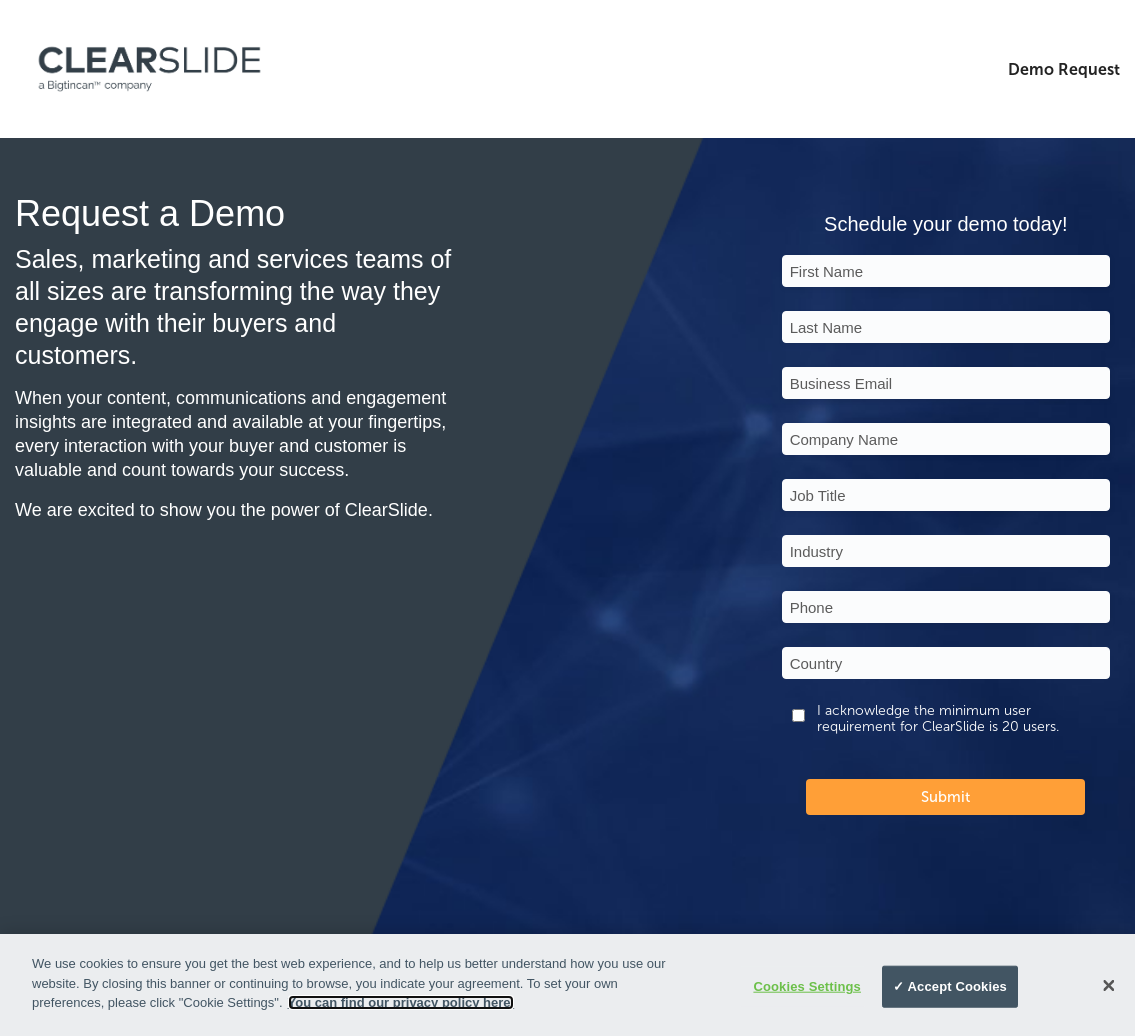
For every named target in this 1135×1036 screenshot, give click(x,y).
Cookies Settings (807, 986)
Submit (945, 797)
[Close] (1109, 985)
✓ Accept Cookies (950, 986)
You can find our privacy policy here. (401, 1002)
